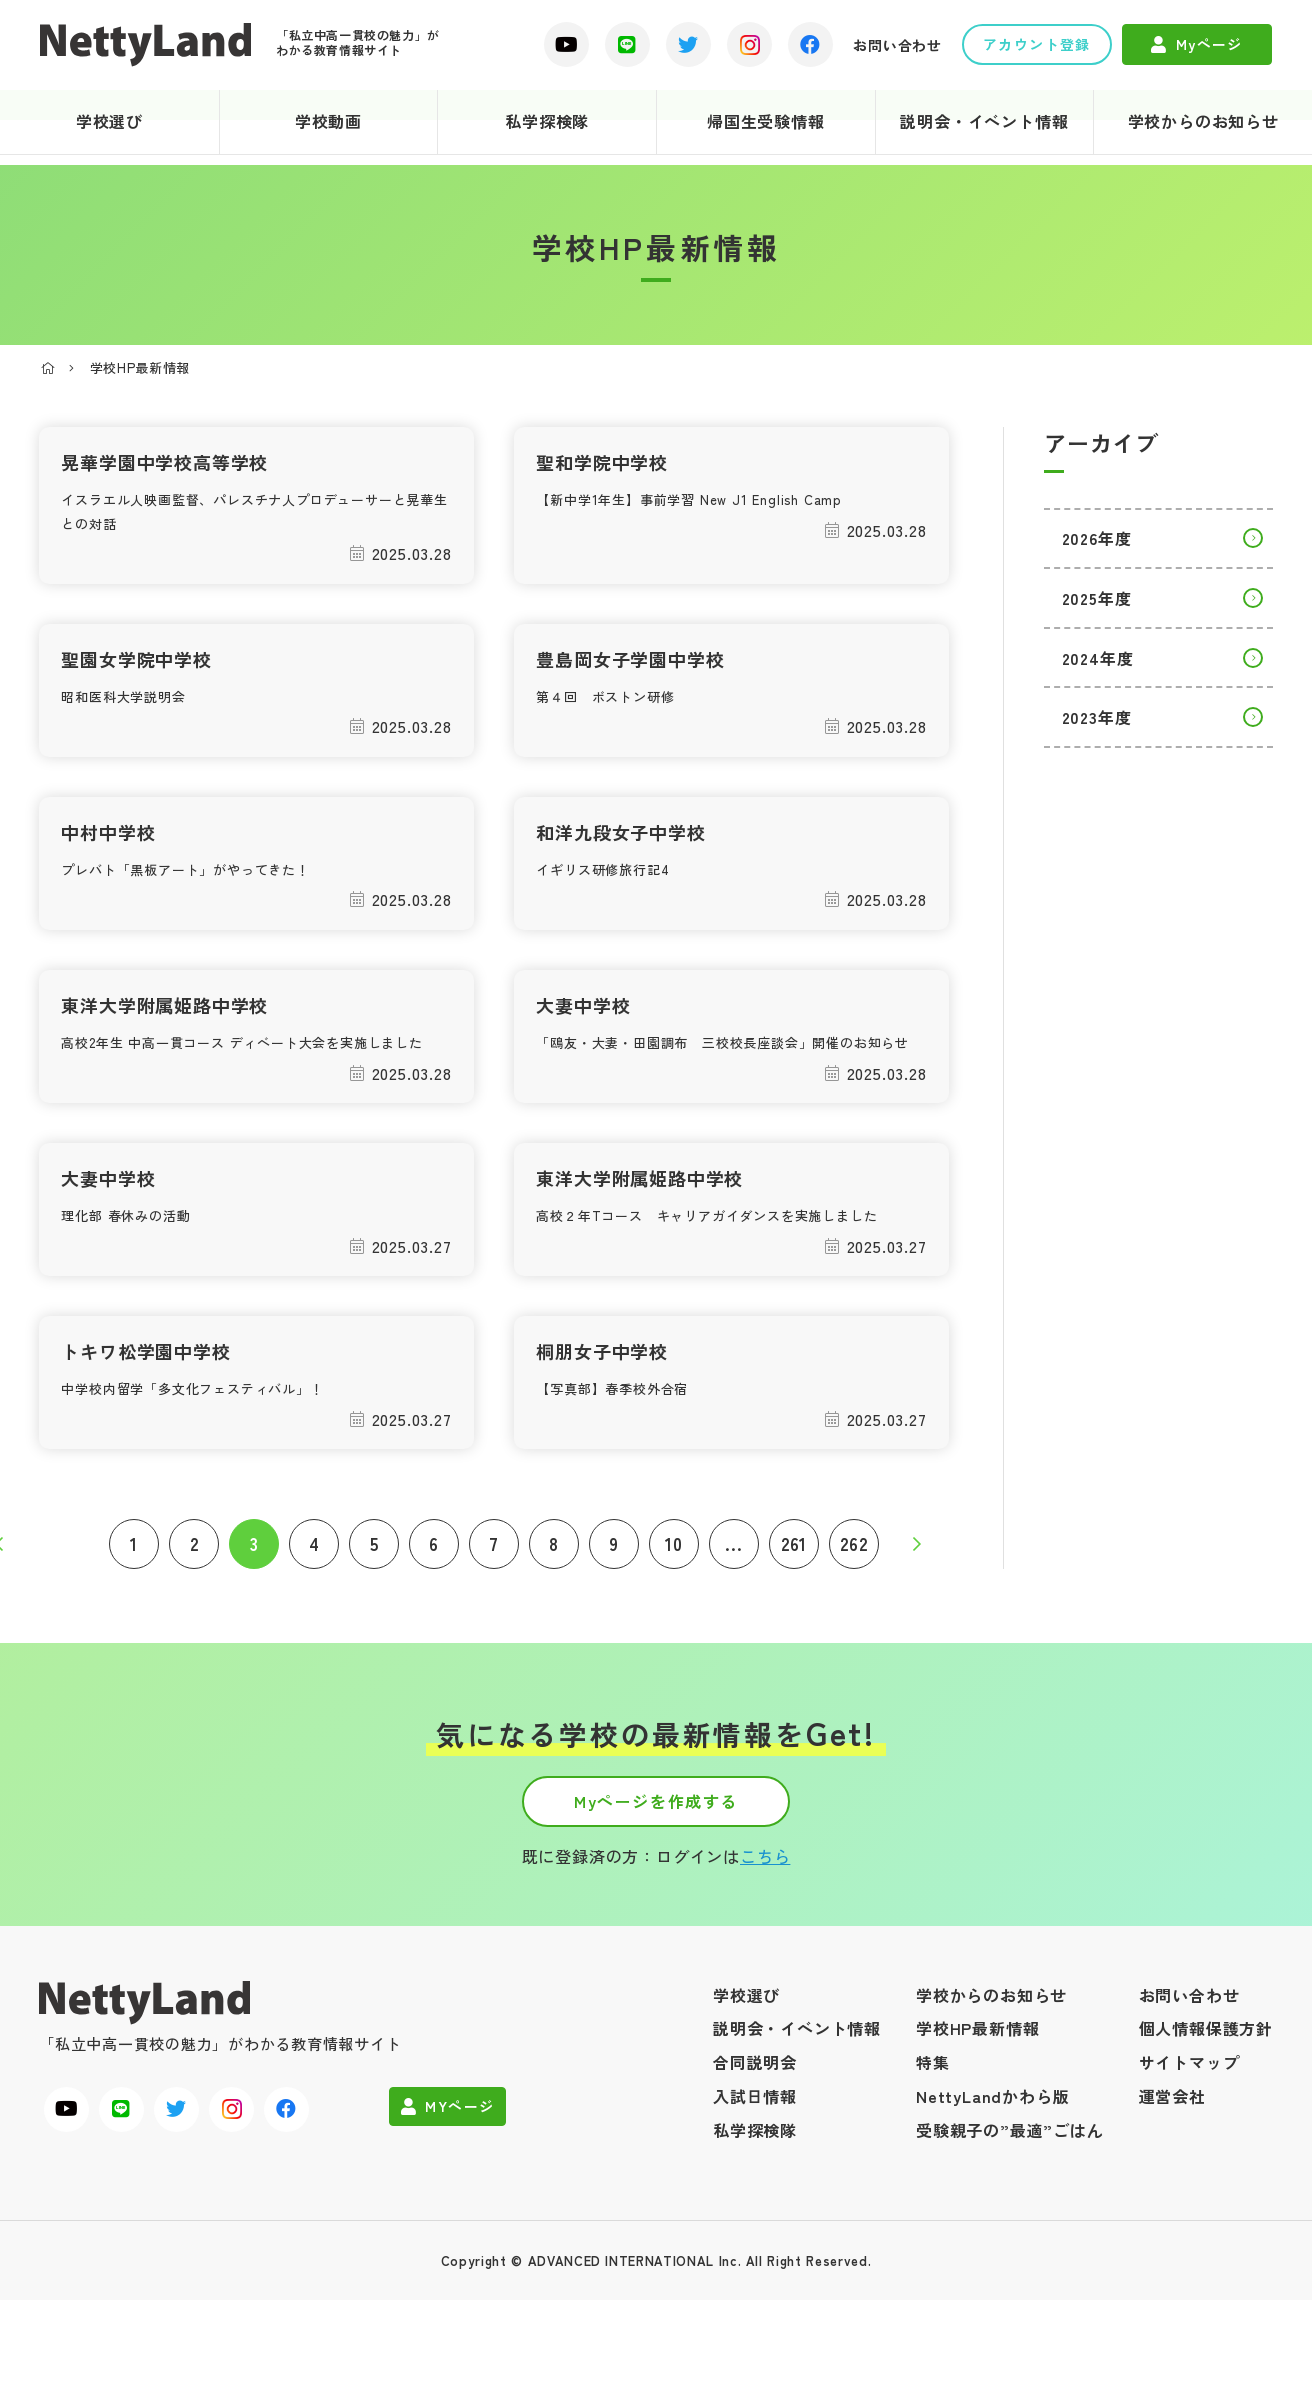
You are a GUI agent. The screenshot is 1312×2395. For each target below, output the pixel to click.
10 (681, 1608)
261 (801, 1608)
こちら (765, 1951)
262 (860, 1608)
